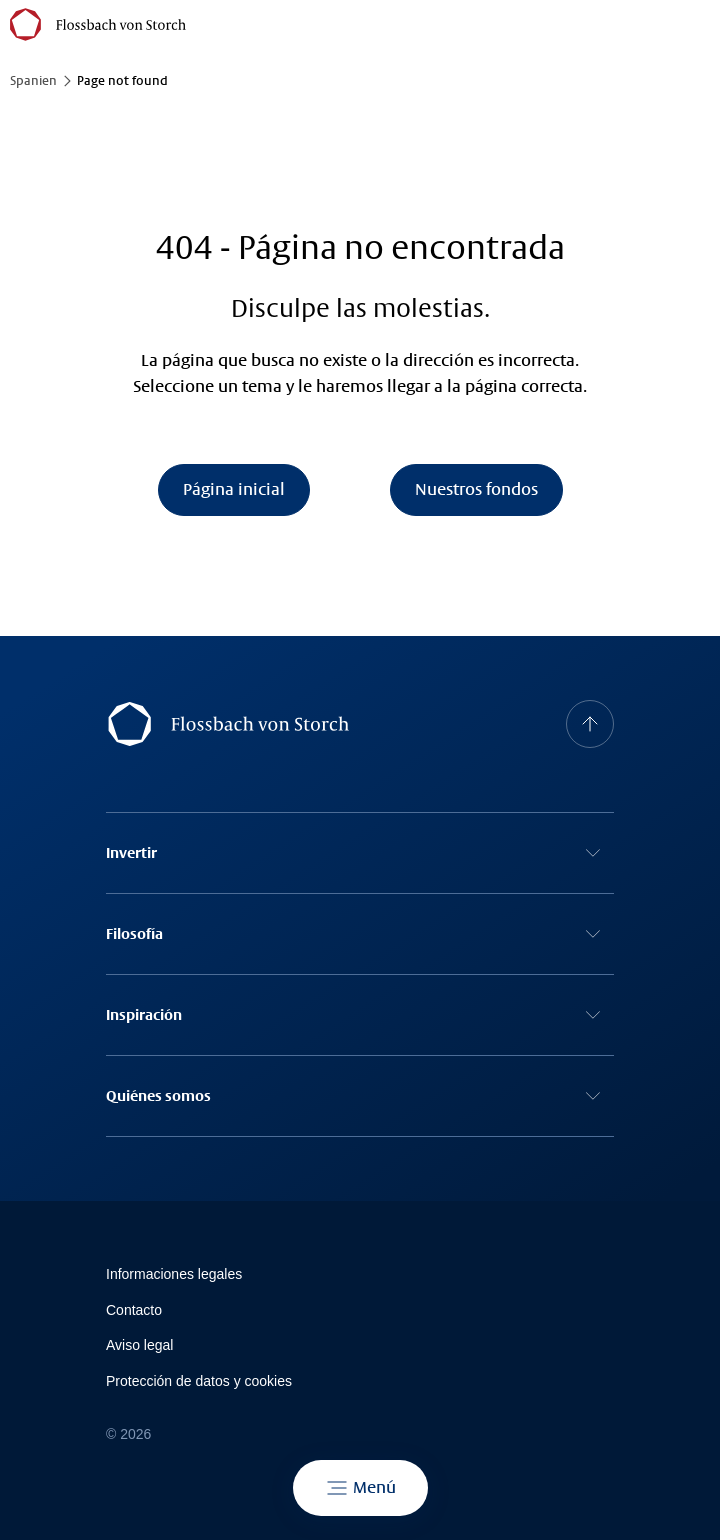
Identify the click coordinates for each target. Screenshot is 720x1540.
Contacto (134, 1310)
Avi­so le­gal (139, 1345)
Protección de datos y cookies (199, 1381)
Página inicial (234, 489)
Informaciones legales (174, 1274)
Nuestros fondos (476, 489)
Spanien (33, 81)
